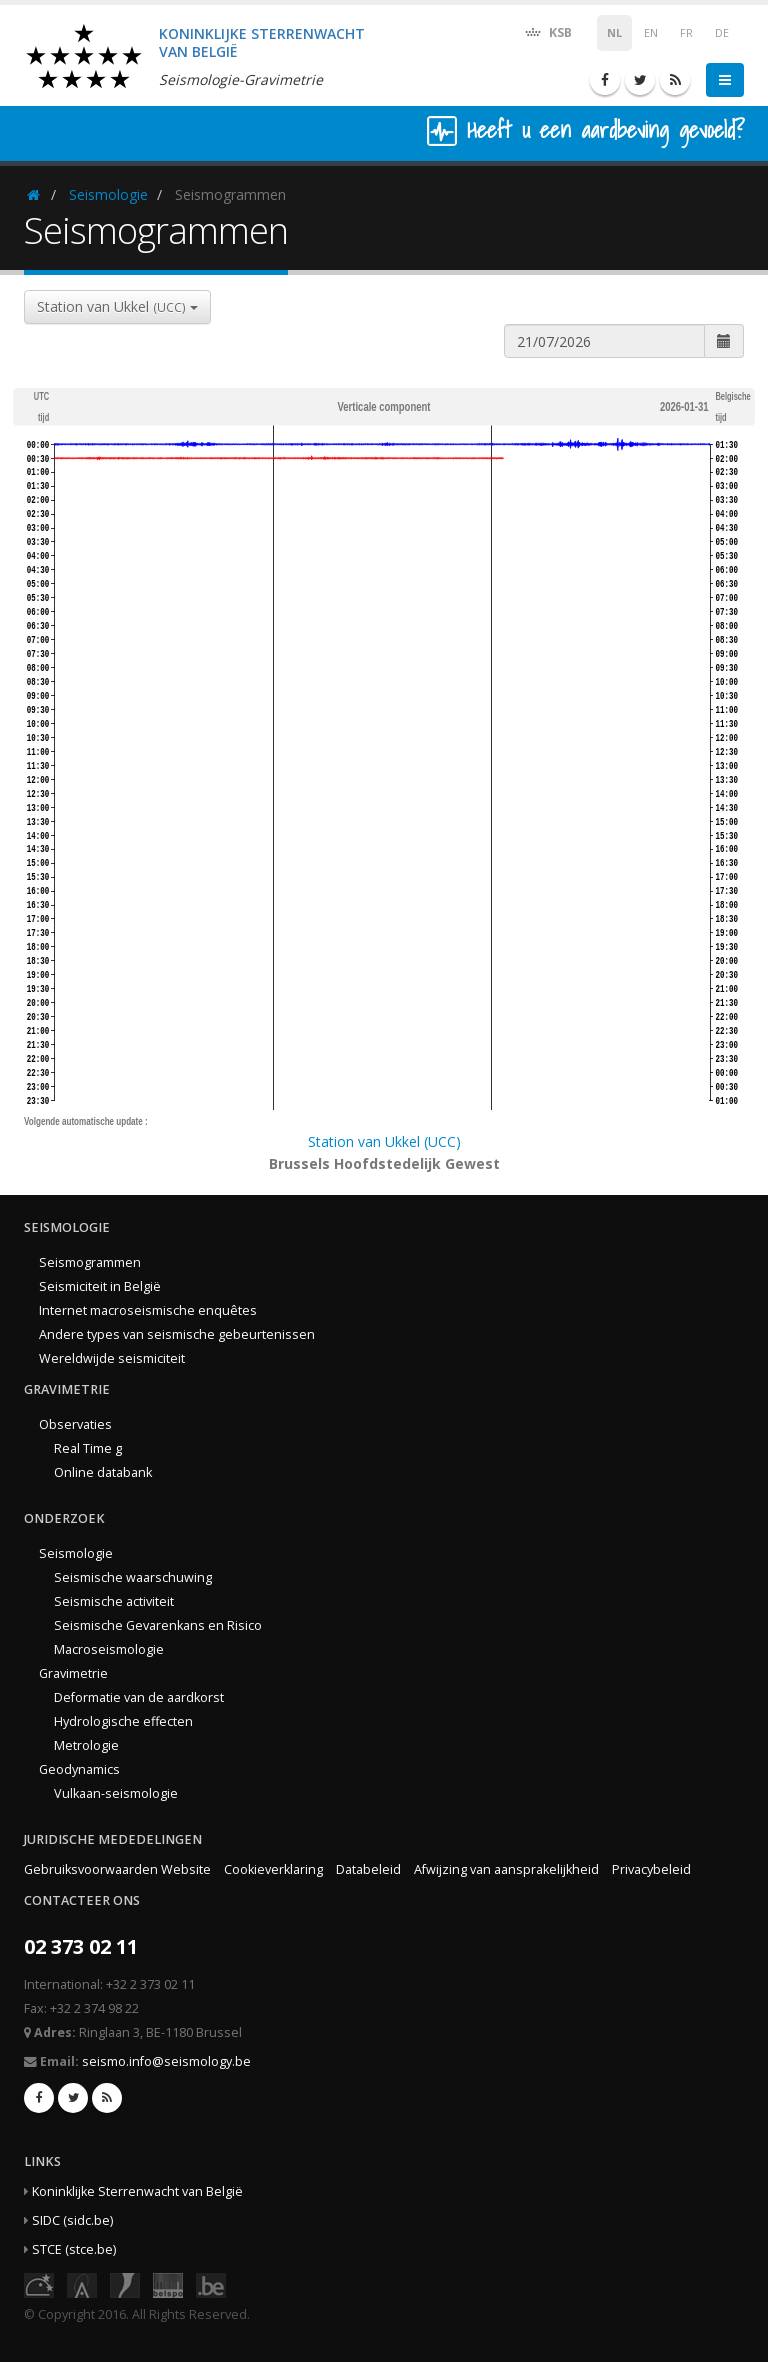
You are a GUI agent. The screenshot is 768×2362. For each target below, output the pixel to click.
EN (651, 33)
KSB (547, 31)
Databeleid (368, 1869)
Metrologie (86, 1745)
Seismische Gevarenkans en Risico (158, 1625)
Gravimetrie (73, 1673)
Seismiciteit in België (100, 1286)
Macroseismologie (109, 1649)
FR (686, 33)
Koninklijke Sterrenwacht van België (137, 2191)
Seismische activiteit (114, 1601)
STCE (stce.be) (74, 2249)
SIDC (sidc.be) (72, 2220)
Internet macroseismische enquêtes (148, 1310)
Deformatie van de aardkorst (139, 1697)
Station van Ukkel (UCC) (384, 1141)
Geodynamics (79, 1769)
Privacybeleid (651, 1869)
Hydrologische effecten (123, 1721)
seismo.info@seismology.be (166, 2061)
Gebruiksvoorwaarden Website (117, 1869)
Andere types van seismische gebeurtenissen (177, 1334)
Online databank (103, 1472)
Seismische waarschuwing (133, 1577)
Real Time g (88, 1448)
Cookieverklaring (273, 1869)
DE (722, 33)
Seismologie (108, 194)
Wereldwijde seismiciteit (112, 1358)
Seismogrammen (90, 1262)
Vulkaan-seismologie (116, 1793)
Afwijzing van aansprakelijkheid (506, 1869)
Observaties (75, 1424)
